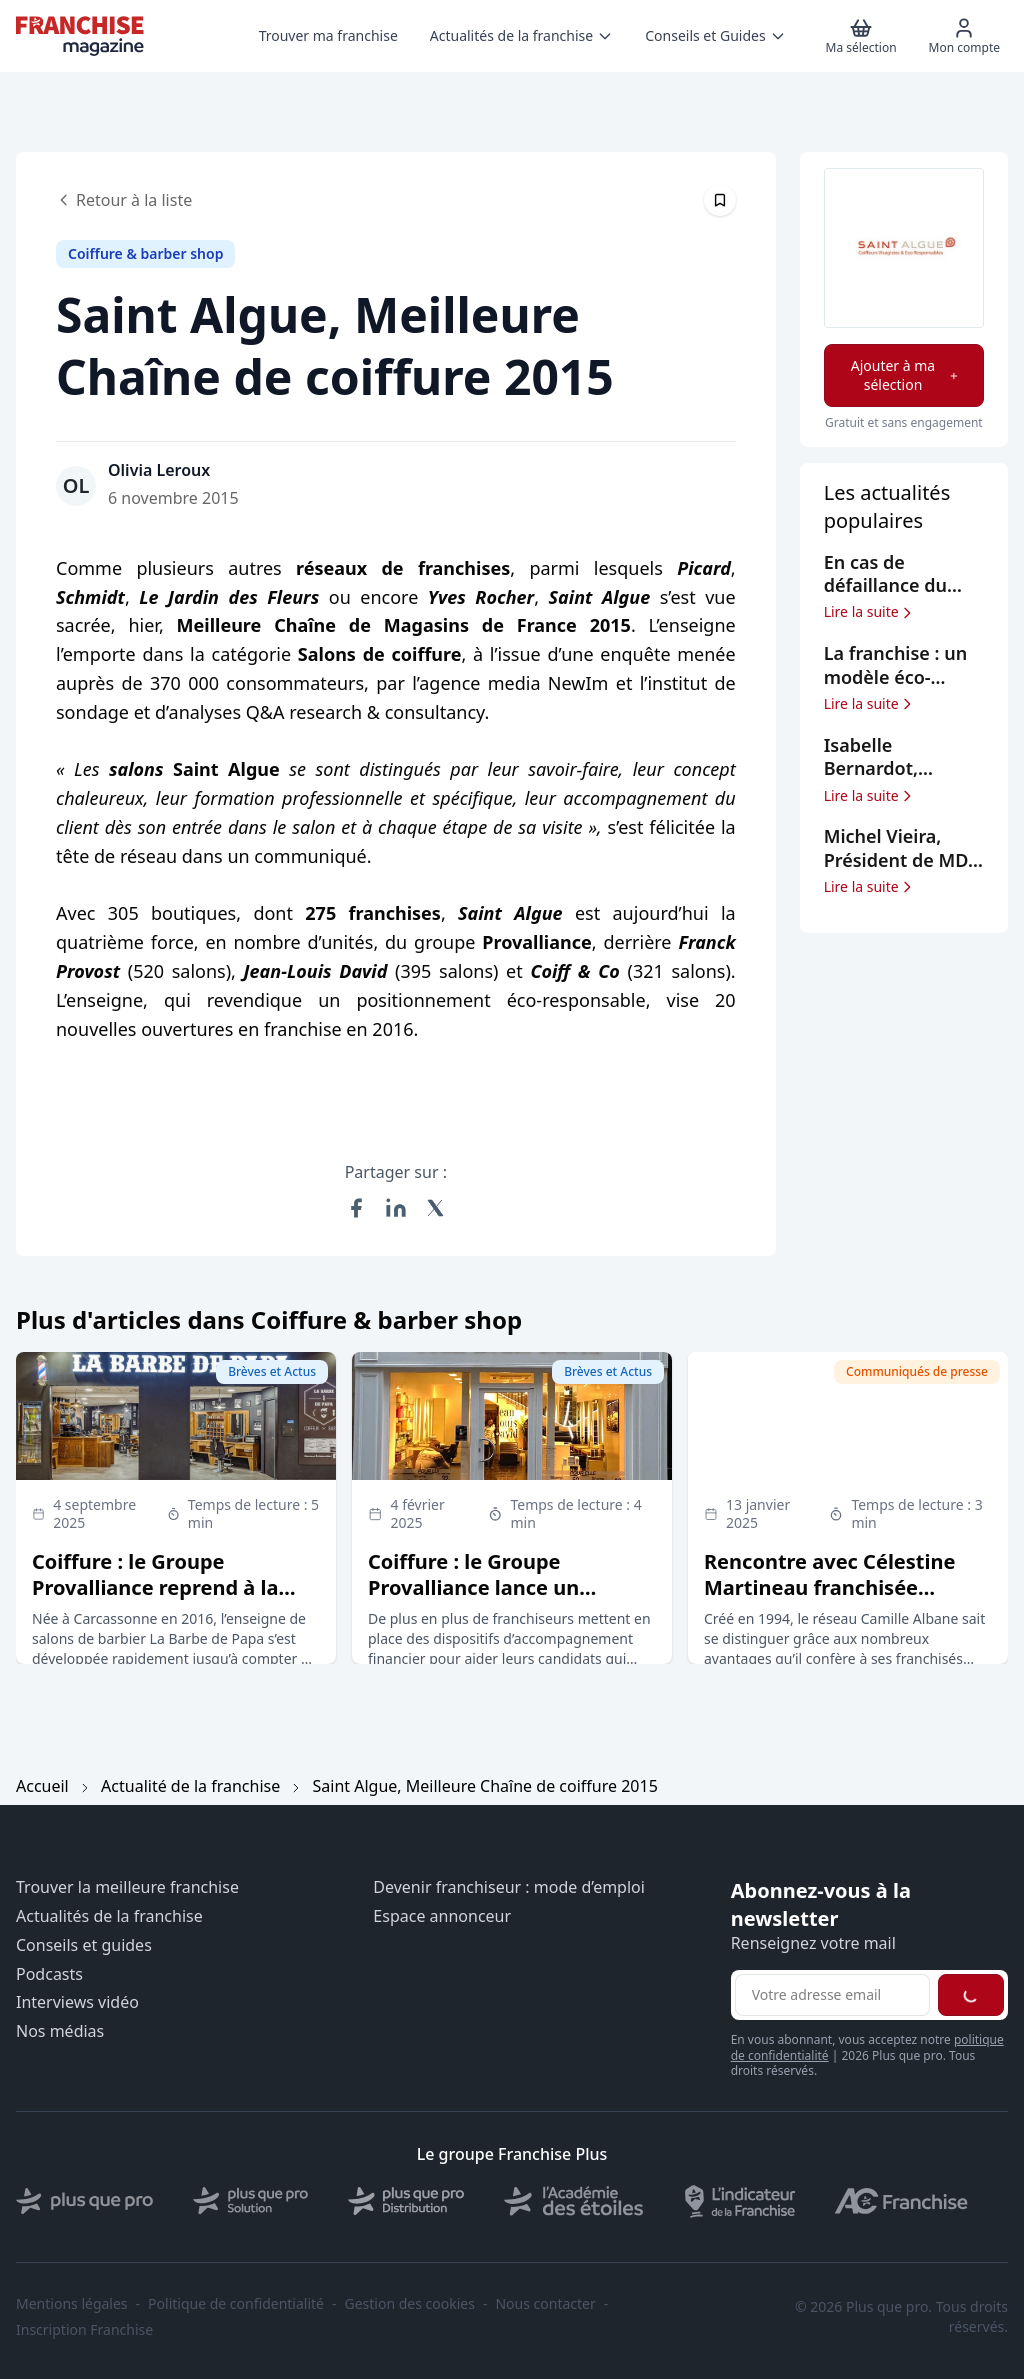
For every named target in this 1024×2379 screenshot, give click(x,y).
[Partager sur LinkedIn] (396, 1208)
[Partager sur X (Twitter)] (436, 1208)
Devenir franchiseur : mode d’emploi (509, 1887)
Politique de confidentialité (236, 2304)
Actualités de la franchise (109, 1916)
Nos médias (60, 2031)
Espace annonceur (442, 1916)
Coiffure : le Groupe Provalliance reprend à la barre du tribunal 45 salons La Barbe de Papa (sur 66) (165, 1600)
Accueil (42, 1786)
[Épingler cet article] (720, 200)
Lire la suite (869, 612)
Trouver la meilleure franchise (127, 1887)
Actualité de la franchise (190, 1786)
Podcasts (49, 1974)
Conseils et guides (84, 1945)
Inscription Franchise (84, 2330)
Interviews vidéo (77, 2002)
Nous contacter (545, 2304)
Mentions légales (72, 2304)
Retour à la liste (124, 200)
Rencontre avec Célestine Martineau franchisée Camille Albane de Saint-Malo (829, 1600)
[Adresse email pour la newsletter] (832, 1995)
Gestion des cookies (410, 2304)
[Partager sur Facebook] (356, 1208)
